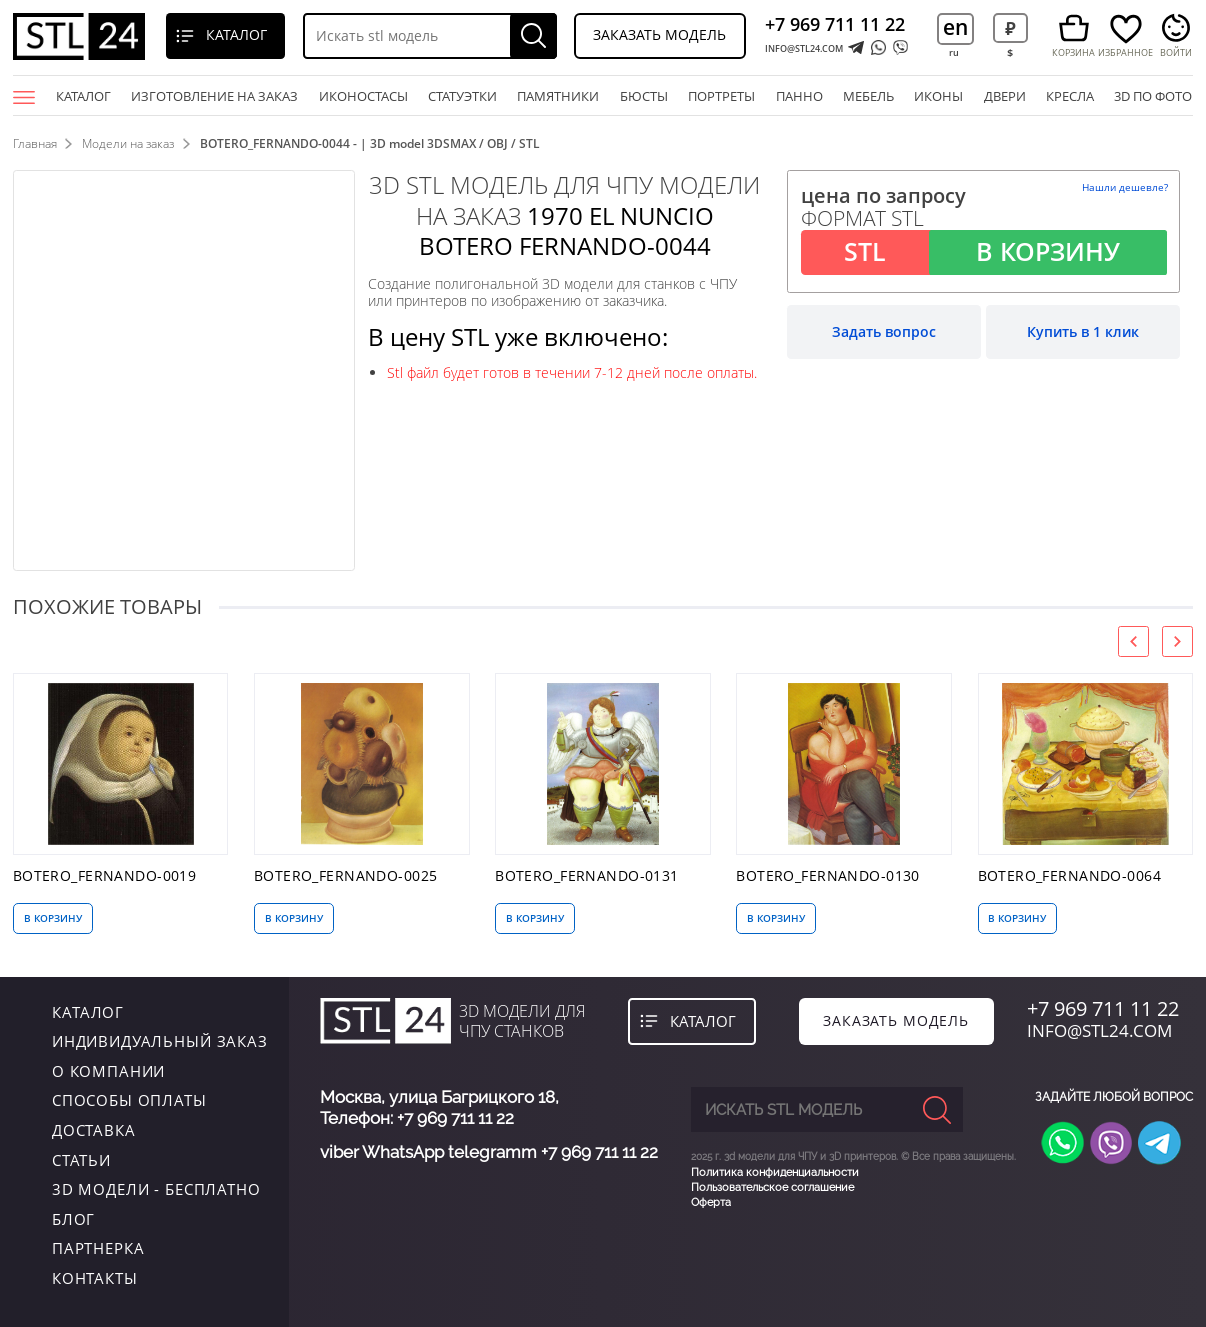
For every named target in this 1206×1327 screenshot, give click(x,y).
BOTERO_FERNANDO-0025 (346, 876)
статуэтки (462, 96)
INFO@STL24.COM (804, 48)
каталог (88, 1012)
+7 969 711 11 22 (835, 24)
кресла (1070, 96)
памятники (558, 96)
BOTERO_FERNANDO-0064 (1070, 876)
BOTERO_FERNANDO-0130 (828, 876)
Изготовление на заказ (214, 96)
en (955, 26)
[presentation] (1133, 641)
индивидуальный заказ (160, 1041)
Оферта (711, 1202)
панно (799, 96)
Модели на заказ (128, 143)
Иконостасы (363, 96)
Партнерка (98, 1248)
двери (1005, 96)
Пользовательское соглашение (772, 1187)
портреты (721, 96)
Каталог (83, 96)
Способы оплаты (129, 1100)
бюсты (644, 96)
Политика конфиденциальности (775, 1171)
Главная (35, 143)
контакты (95, 1278)
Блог (73, 1219)
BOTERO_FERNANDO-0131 (587, 876)
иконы (938, 96)
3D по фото (1153, 96)
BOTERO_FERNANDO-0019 (105, 876)
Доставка (94, 1130)
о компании (109, 1071)
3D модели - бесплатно (156, 1189)
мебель (868, 96)
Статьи (81, 1160)
